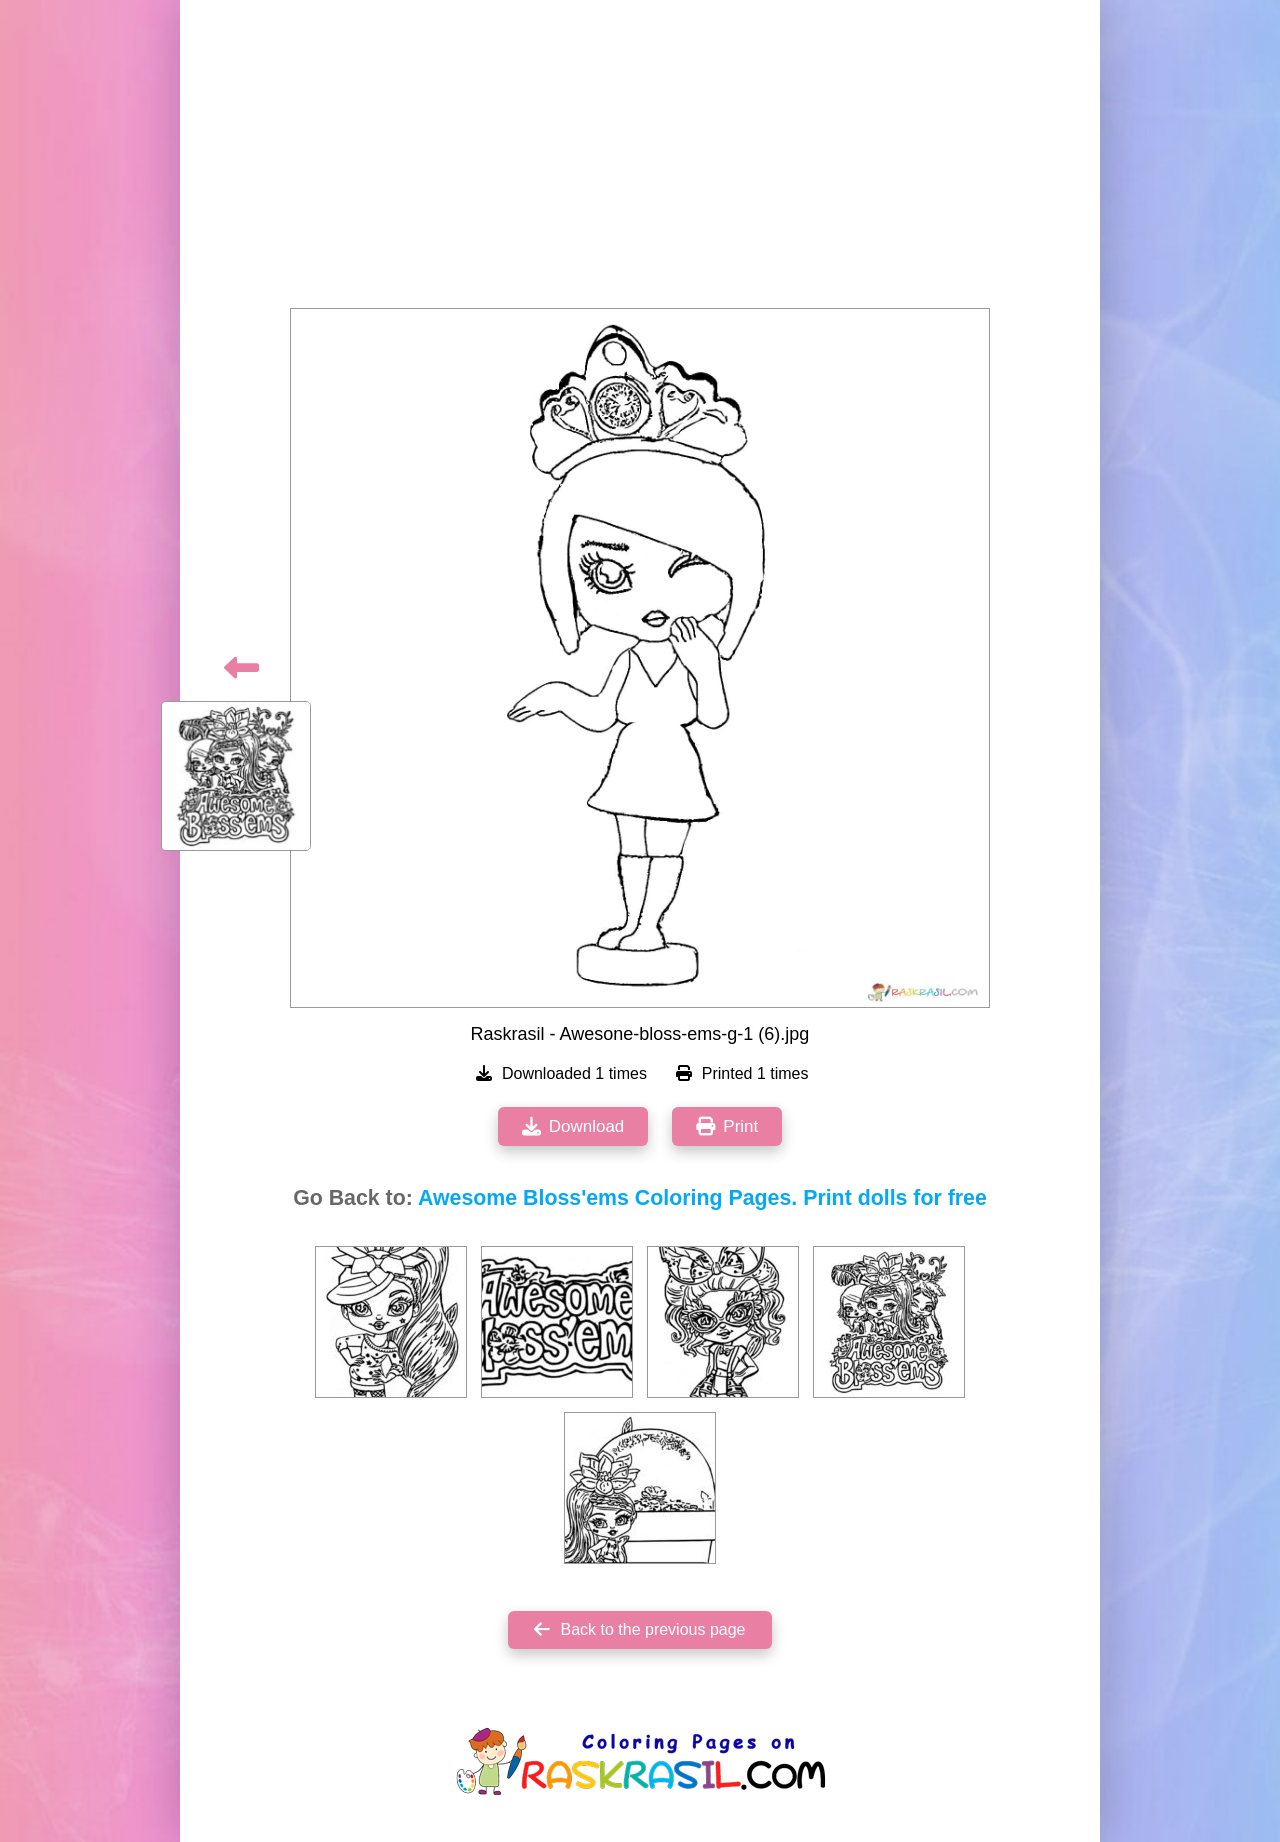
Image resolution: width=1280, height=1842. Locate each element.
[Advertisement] (640, 160)
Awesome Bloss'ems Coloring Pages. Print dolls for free (702, 1198)
